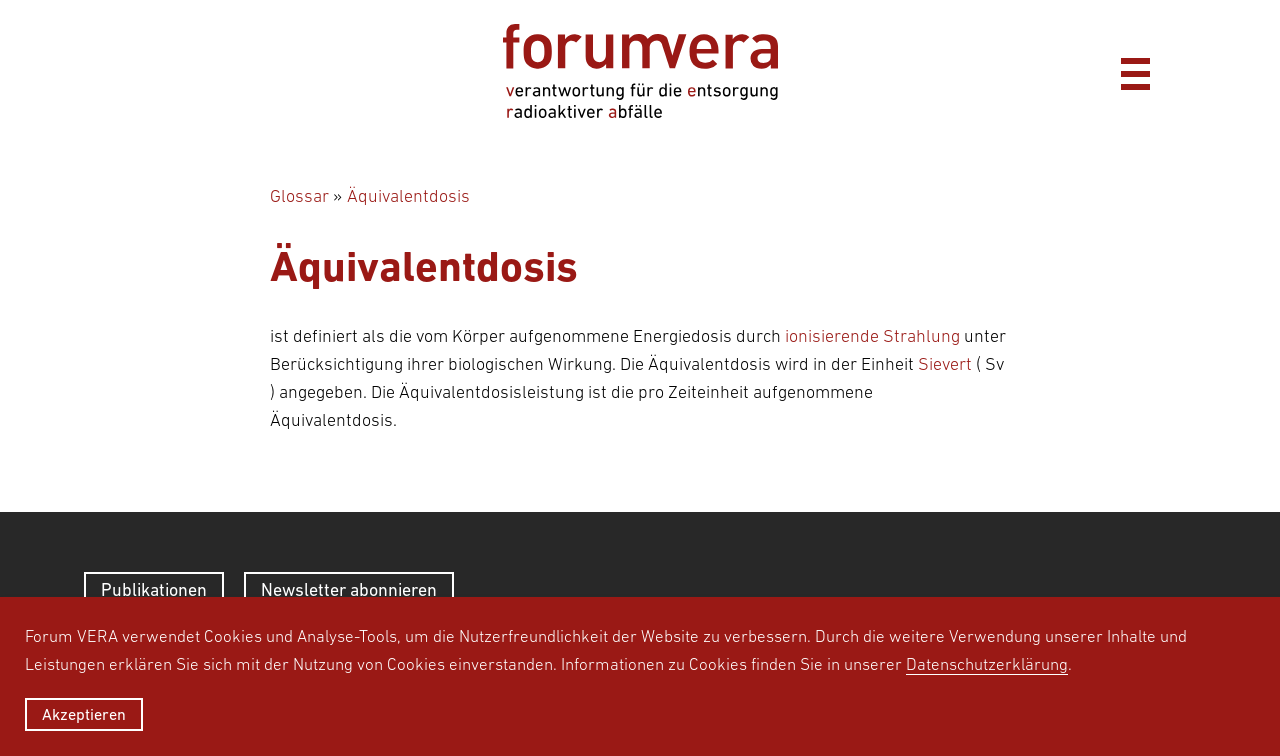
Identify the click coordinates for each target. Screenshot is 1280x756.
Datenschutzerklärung (987, 664)
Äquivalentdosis (408, 196)
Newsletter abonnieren (349, 589)
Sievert (945, 364)
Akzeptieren (84, 714)
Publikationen (154, 589)
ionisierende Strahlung (872, 336)
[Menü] (1135, 71)
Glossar (299, 196)
